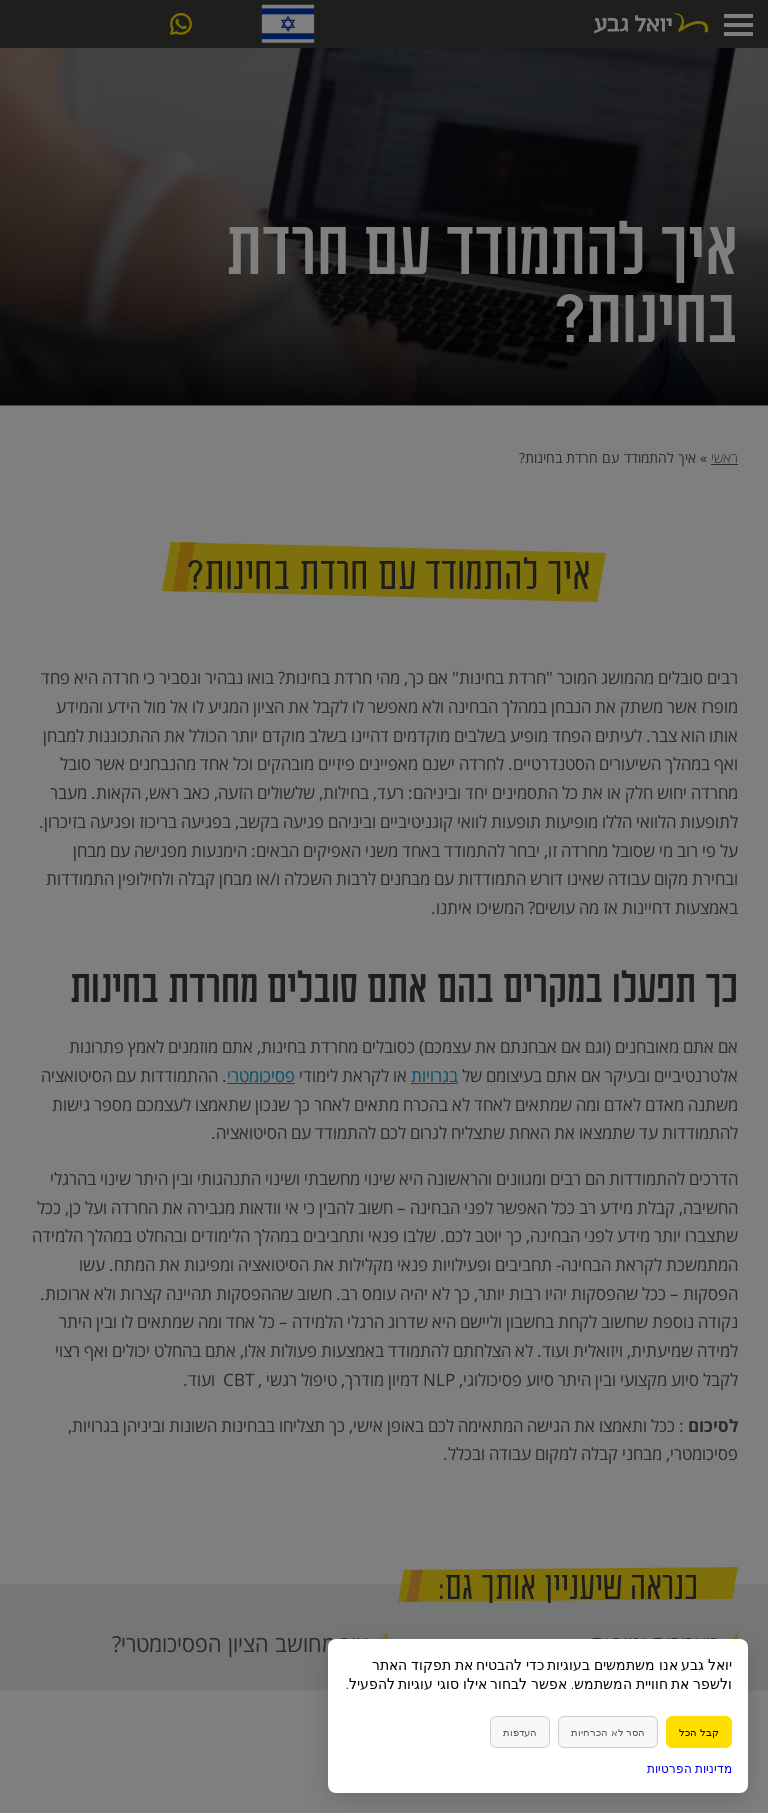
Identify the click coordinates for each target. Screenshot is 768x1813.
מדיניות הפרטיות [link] (689, 1768)
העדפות (520, 1732)
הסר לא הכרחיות (608, 1732)
